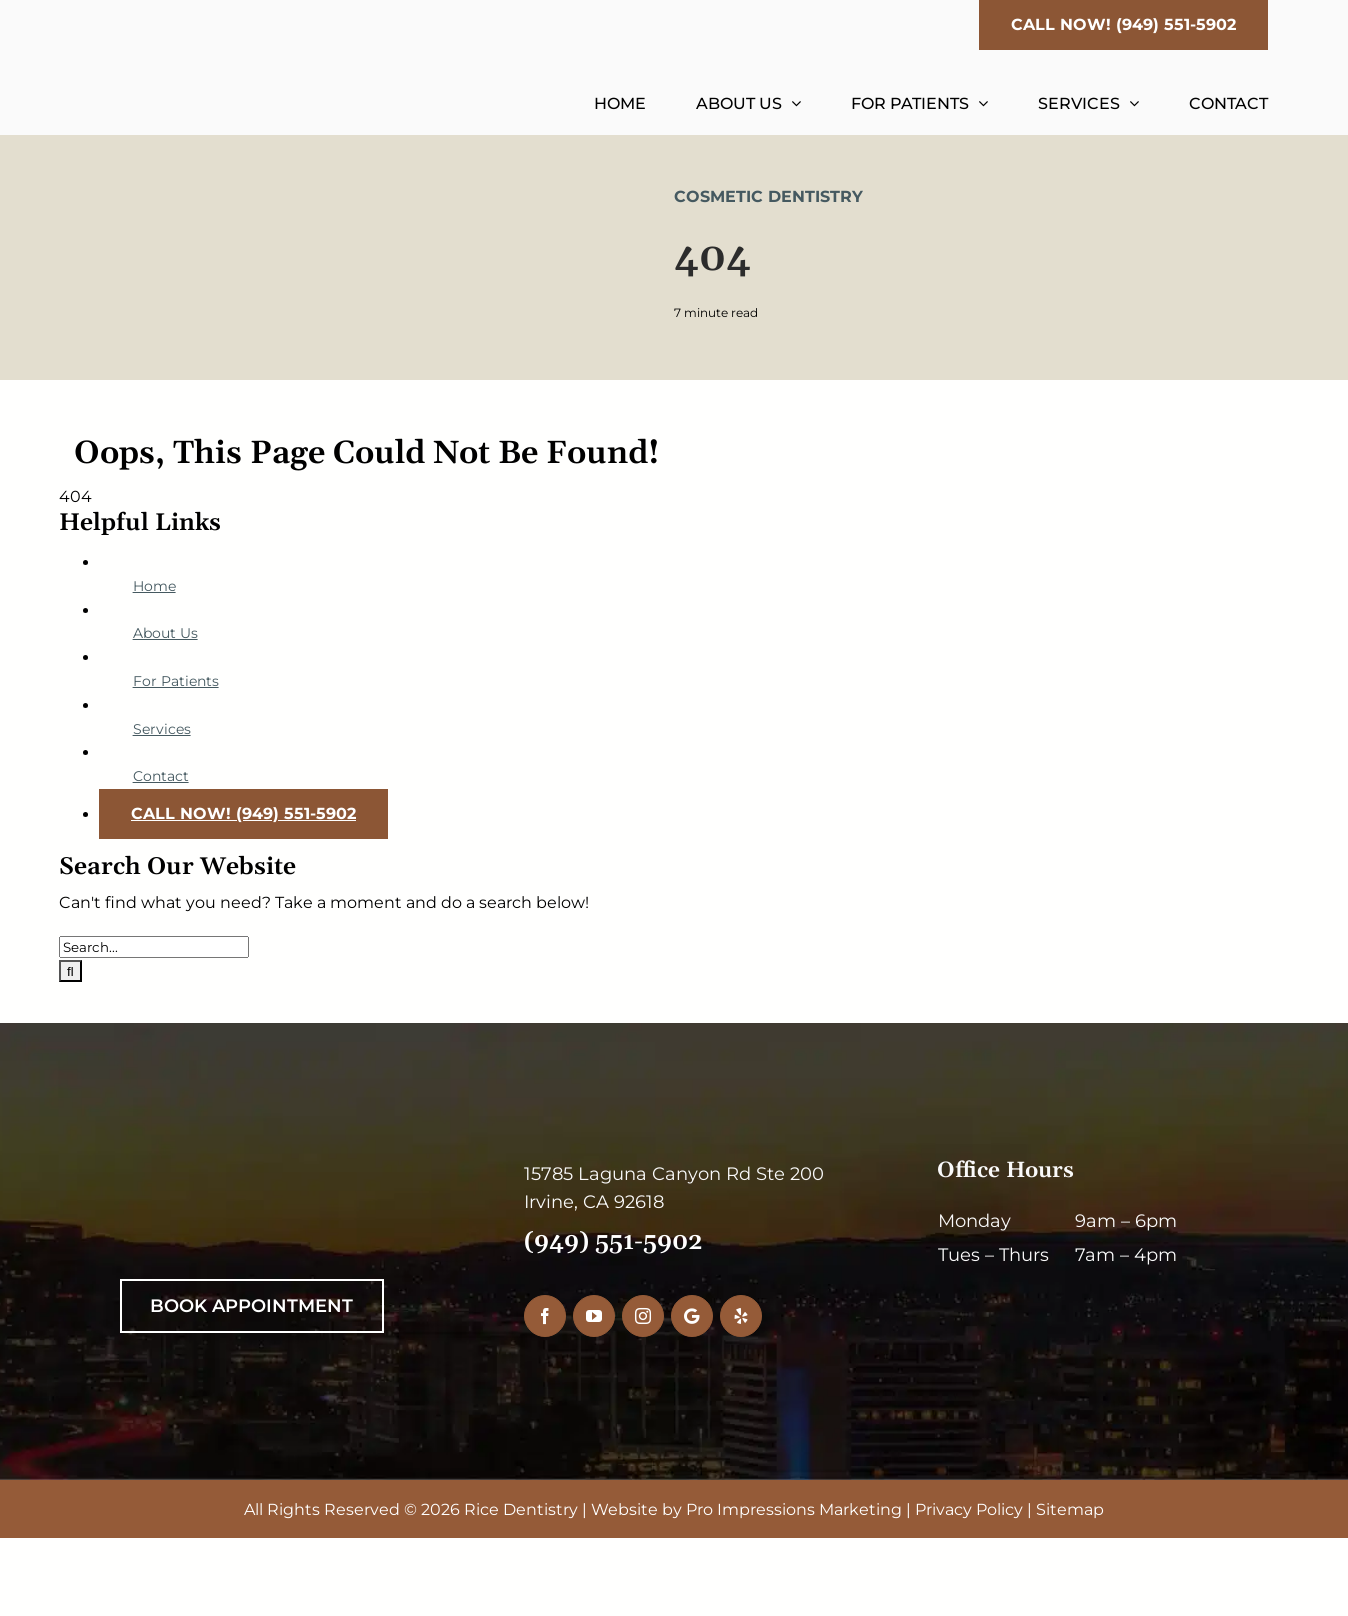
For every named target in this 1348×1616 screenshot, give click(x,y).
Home (154, 586)
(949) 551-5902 (613, 1242)
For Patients (176, 681)
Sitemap (1070, 1509)
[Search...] (154, 947)
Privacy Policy (969, 1509)
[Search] (70, 971)
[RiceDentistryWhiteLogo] (277, 1167)
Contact (161, 776)
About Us (165, 633)
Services (162, 729)
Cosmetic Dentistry (768, 196)
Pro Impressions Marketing (794, 1509)
